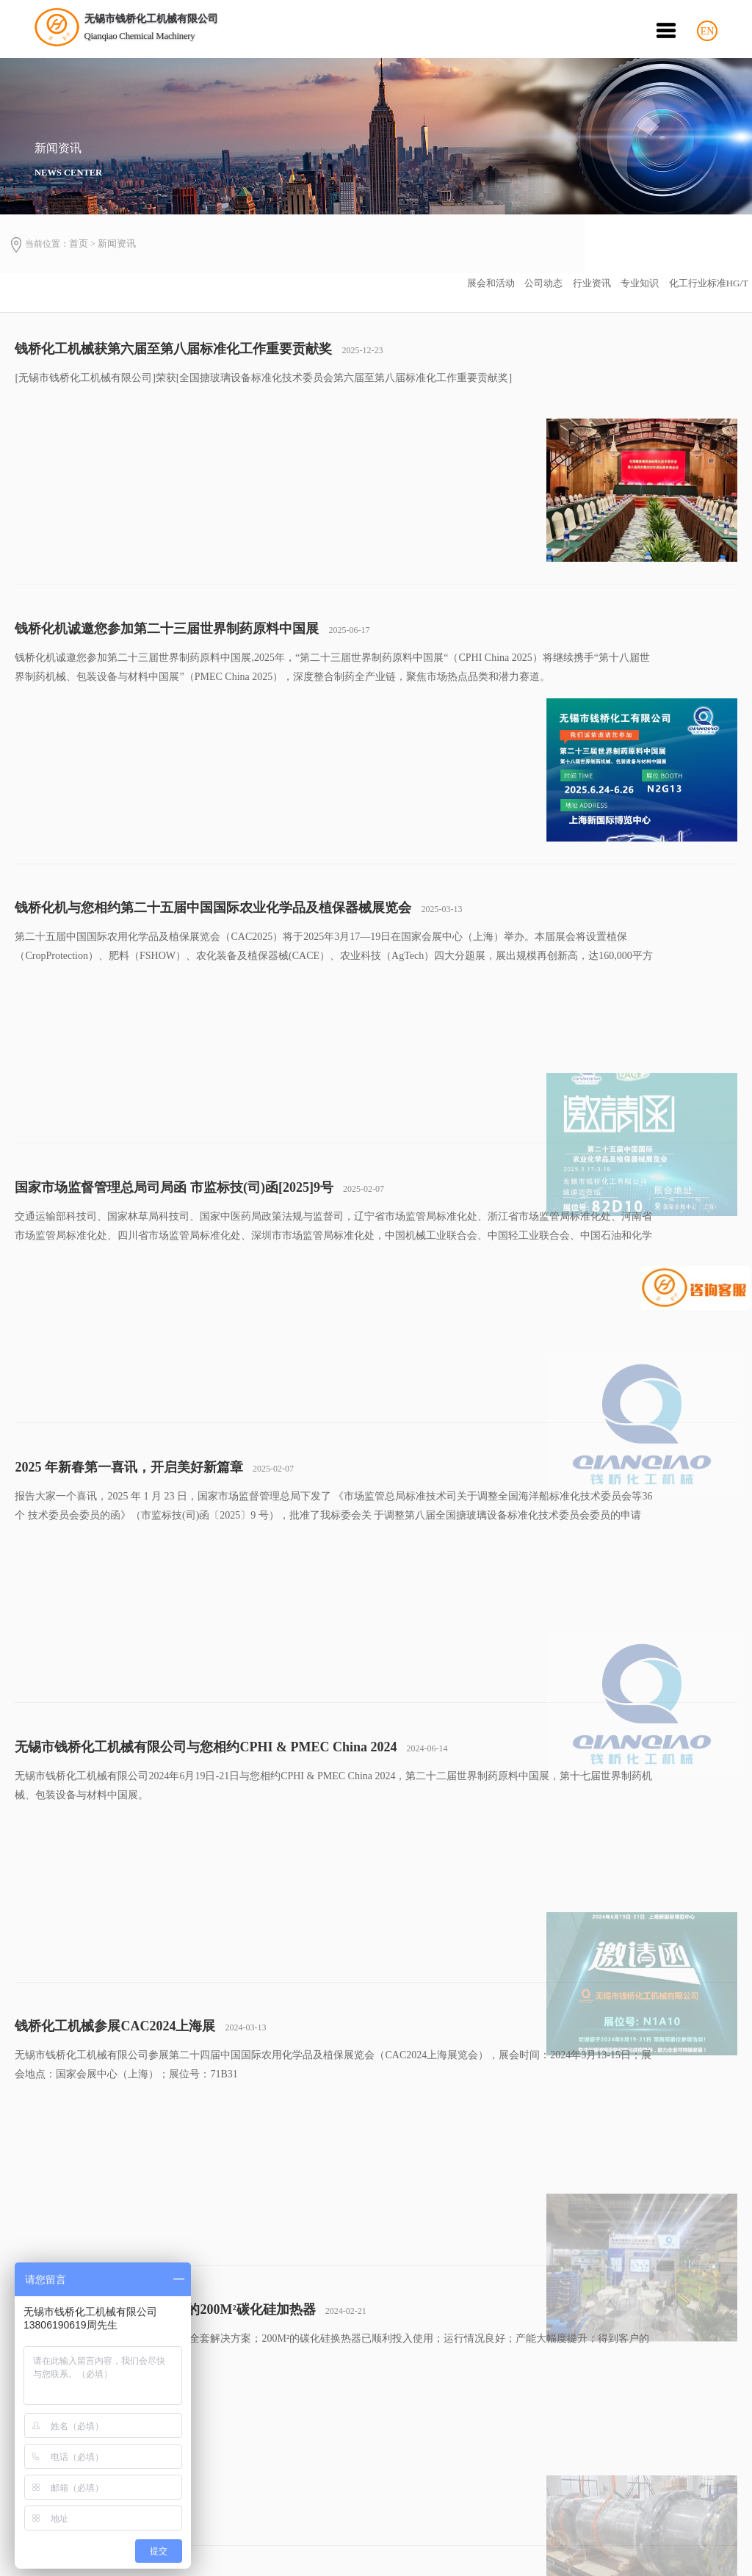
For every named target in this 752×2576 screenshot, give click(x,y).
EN (708, 37)
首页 (82, 251)
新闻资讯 (121, 251)
